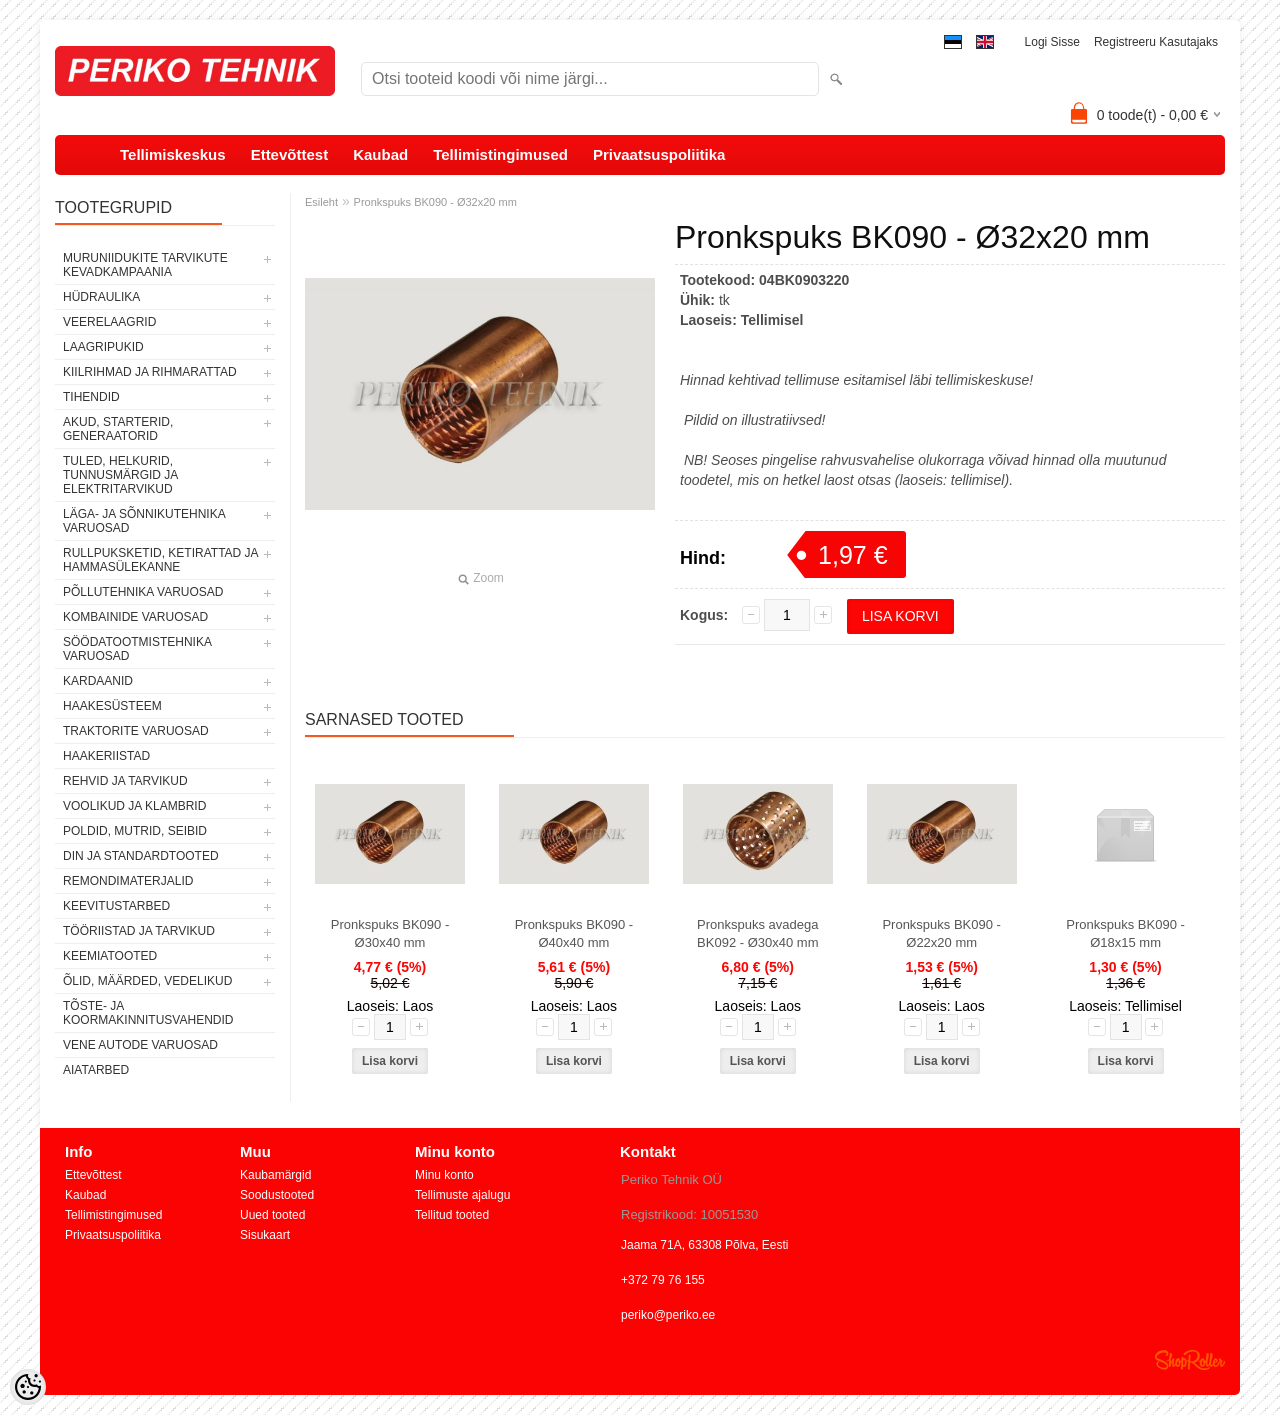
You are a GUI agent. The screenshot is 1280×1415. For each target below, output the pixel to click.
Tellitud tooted (452, 1215)
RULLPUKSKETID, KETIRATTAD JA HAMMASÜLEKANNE (160, 560)
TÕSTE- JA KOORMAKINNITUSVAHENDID (148, 1013)
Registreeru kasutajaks (1156, 42)
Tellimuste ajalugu (462, 1195)
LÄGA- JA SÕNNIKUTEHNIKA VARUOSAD (144, 521)
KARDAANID (98, 681)
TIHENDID (91, 397)
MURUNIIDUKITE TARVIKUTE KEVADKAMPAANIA (145, 265)
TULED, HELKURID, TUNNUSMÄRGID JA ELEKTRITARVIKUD (120, 475)
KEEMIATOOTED (110, 956)
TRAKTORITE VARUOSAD (136, 731)
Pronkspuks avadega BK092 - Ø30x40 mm (757, 933)
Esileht (321, 202)
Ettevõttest (290, 154)
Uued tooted (272, 1215)
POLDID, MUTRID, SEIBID (135, 831)
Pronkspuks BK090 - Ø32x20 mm (435, 202)
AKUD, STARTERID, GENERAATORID (118, 429)
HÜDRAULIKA (101, 297)
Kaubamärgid (275, 1175)
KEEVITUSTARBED (116, 906)
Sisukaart (265, 1235)
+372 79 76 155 (663, 1280)
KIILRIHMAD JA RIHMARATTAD (150, 372)
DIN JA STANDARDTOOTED (141, 856)
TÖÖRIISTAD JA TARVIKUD (139, 931)
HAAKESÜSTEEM (112, 706)
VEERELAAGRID (109, 322)
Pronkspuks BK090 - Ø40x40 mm (574, 933)
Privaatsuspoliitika (659, 154)
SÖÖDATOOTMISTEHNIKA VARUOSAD (137, 649)
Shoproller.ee (1190, 1360)
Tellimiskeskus (173, 154)
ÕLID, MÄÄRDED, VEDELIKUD (147, 981)
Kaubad (380, 154)
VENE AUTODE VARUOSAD (140, 1045)
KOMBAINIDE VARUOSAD (135, 617)
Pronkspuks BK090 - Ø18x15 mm (1125, 933)
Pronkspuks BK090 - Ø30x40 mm (390, 933)
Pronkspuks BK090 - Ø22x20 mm (941, 933)
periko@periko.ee (668, 1315)
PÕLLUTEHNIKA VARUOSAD (143, 592)
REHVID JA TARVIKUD (125, 781)
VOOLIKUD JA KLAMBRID (134, 806)
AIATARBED (96, 1070)
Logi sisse (1052, 42)
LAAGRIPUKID (103, 347)
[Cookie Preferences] (28, 1387)
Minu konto (444, 1175)
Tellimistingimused (500, 154)
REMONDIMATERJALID (128, 881)
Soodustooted (277, 1195)
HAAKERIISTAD (106, 756)
